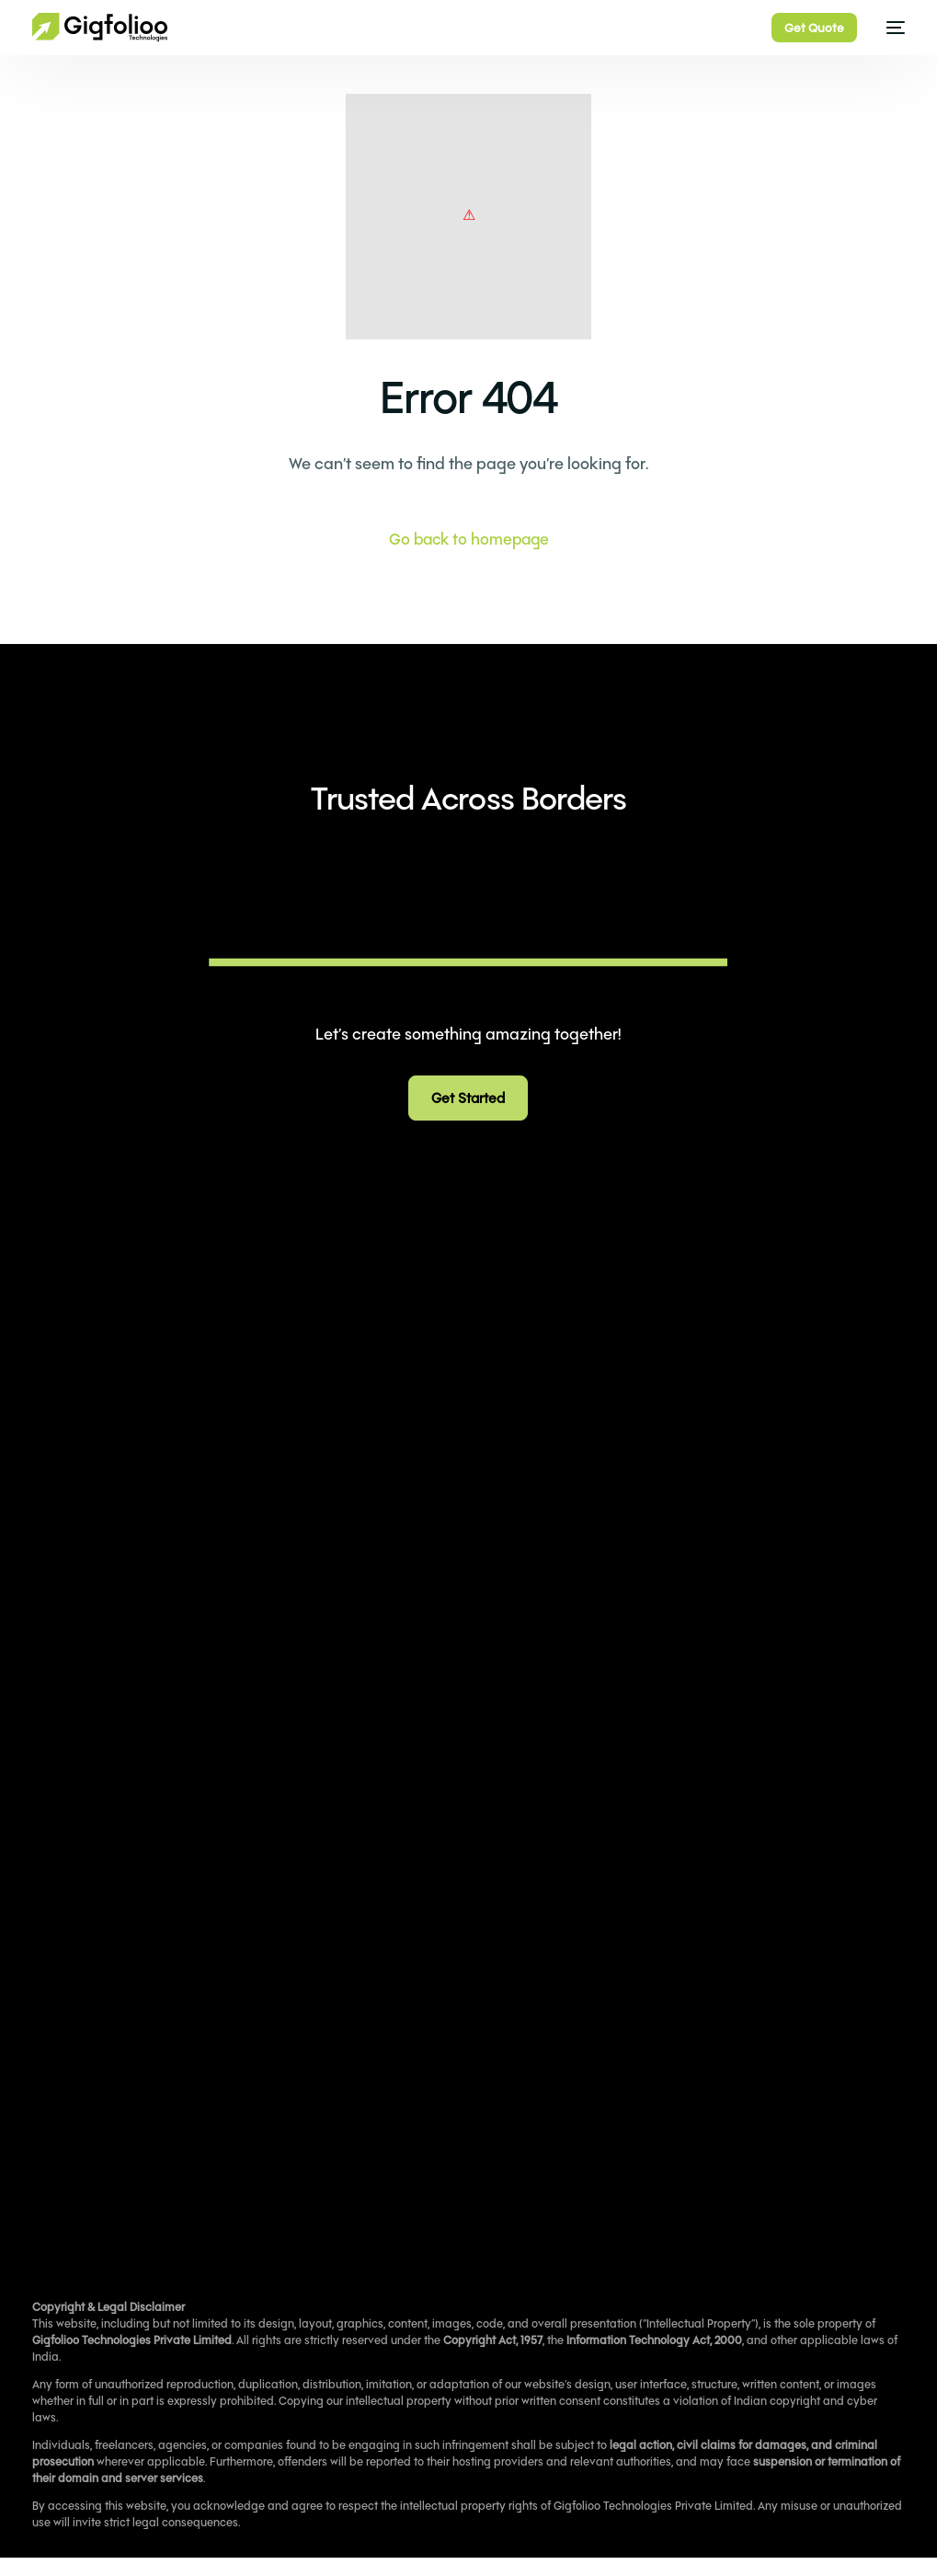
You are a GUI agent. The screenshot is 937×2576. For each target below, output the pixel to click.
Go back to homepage (468, 538)
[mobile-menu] (890, 27)
